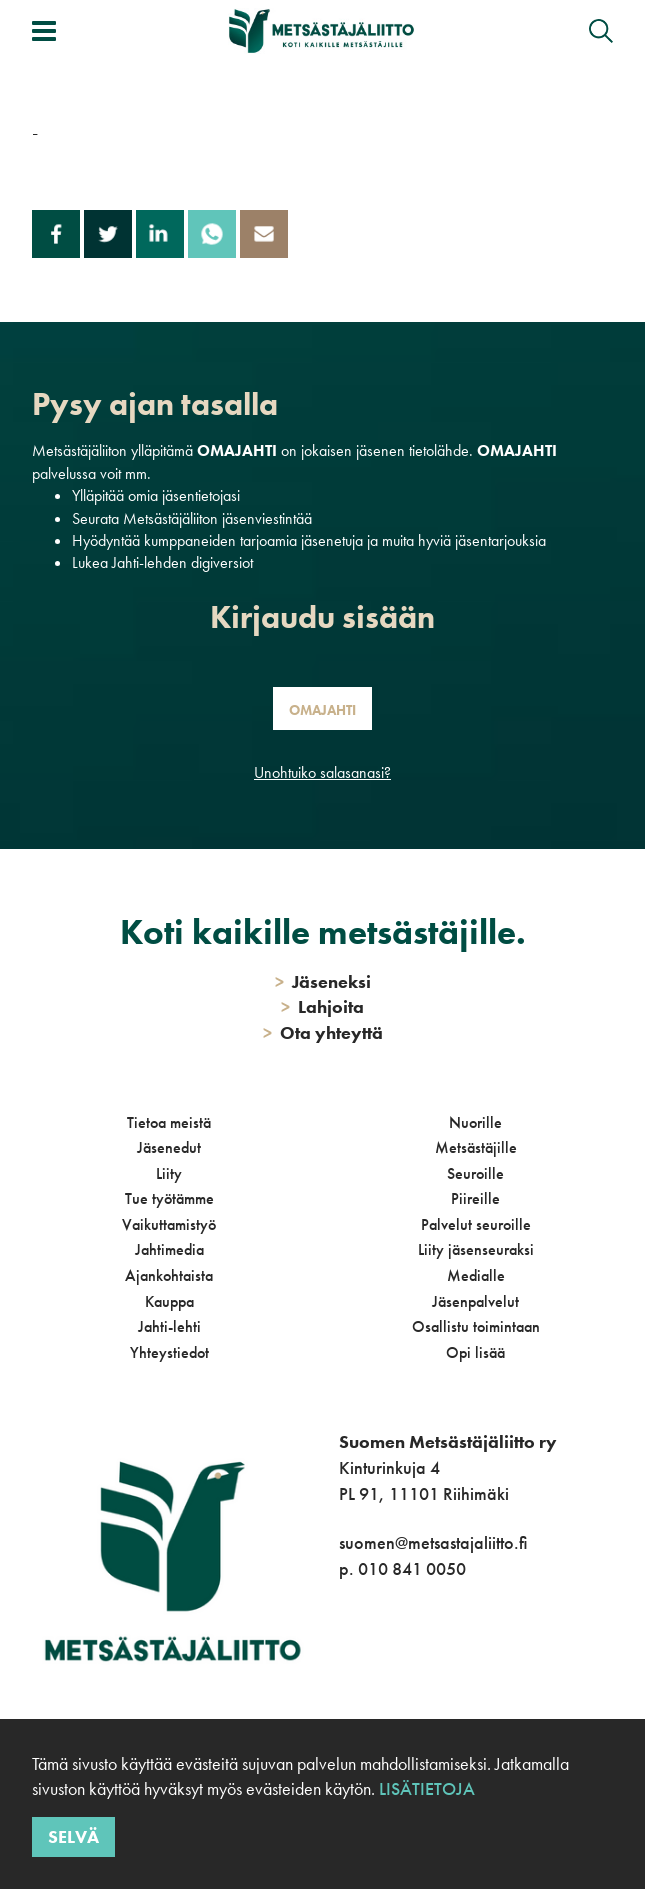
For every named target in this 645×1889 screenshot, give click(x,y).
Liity (169, 1173)
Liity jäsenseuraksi (476, 1249)
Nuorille (475, 1122)
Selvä (73, 1836)
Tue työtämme (169, 1198)
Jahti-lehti (169, 1326)
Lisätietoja (427, 1788)
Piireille (475, 1198)
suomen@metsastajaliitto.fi (433, 1542)
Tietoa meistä (169, 1122)
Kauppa (169, 1301)
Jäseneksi (323, 981)
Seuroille (475, 1173)
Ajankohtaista (169, 1275)
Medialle (476, 1275)
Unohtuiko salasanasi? (322, 772)
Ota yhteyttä (323, 1032)
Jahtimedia (169, 1249)
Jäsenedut (169, 1147)
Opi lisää (475, 1352)
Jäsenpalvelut (475, 1301)
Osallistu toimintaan (476, 1326)
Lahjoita (322, 1006)
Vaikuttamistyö (169, 1224)
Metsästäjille (476, 1147)
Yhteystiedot (169, 1352)
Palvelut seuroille (476, 1224)
